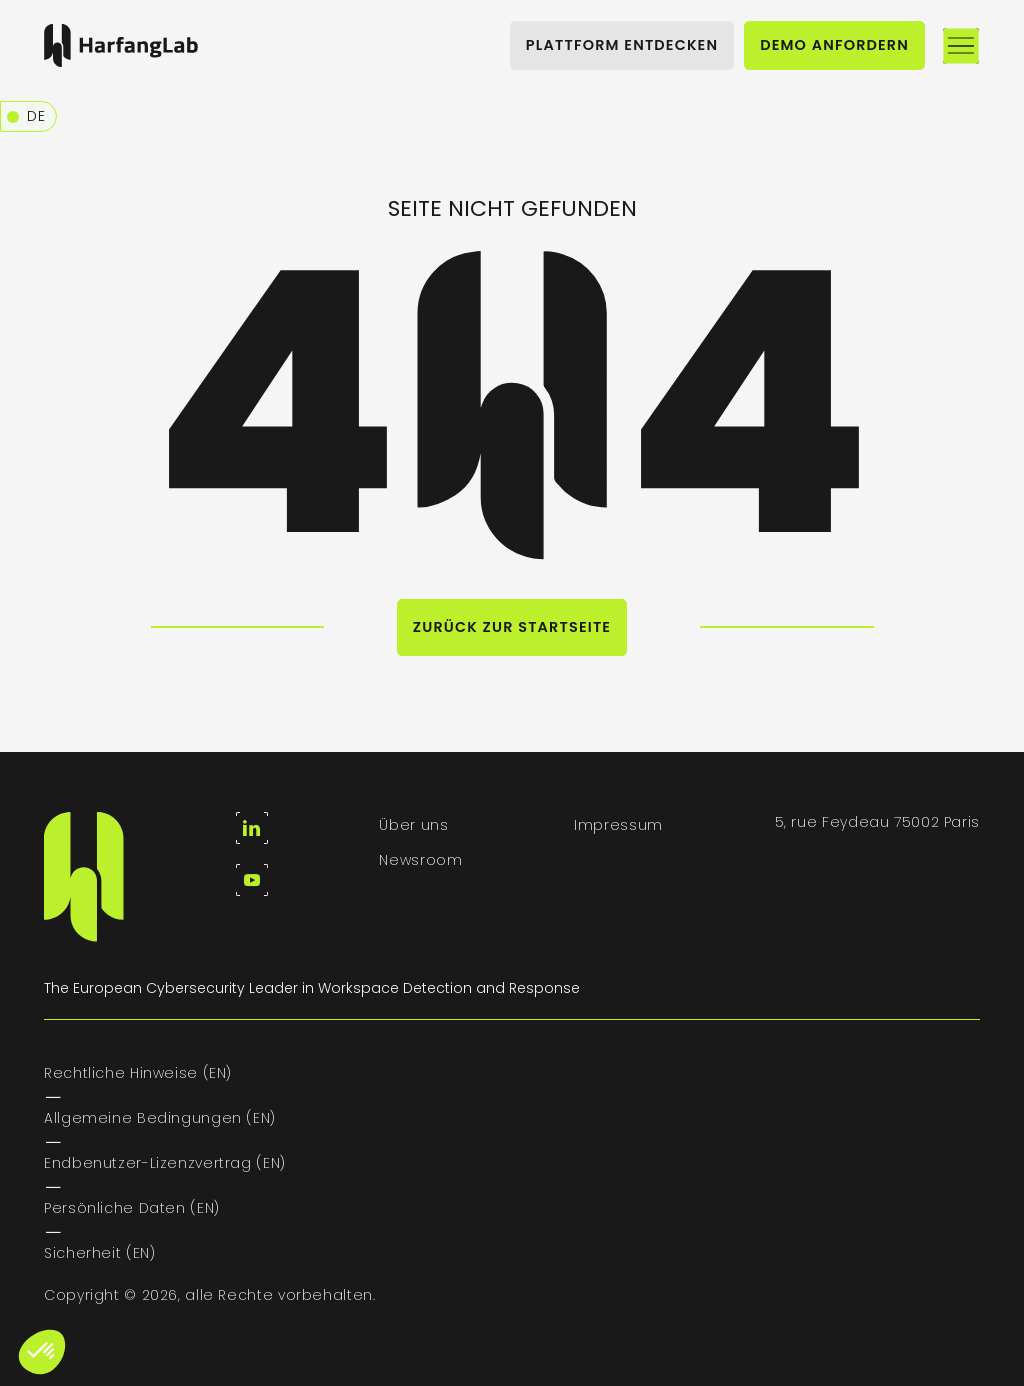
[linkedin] (252, 828)
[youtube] (252, 880)
